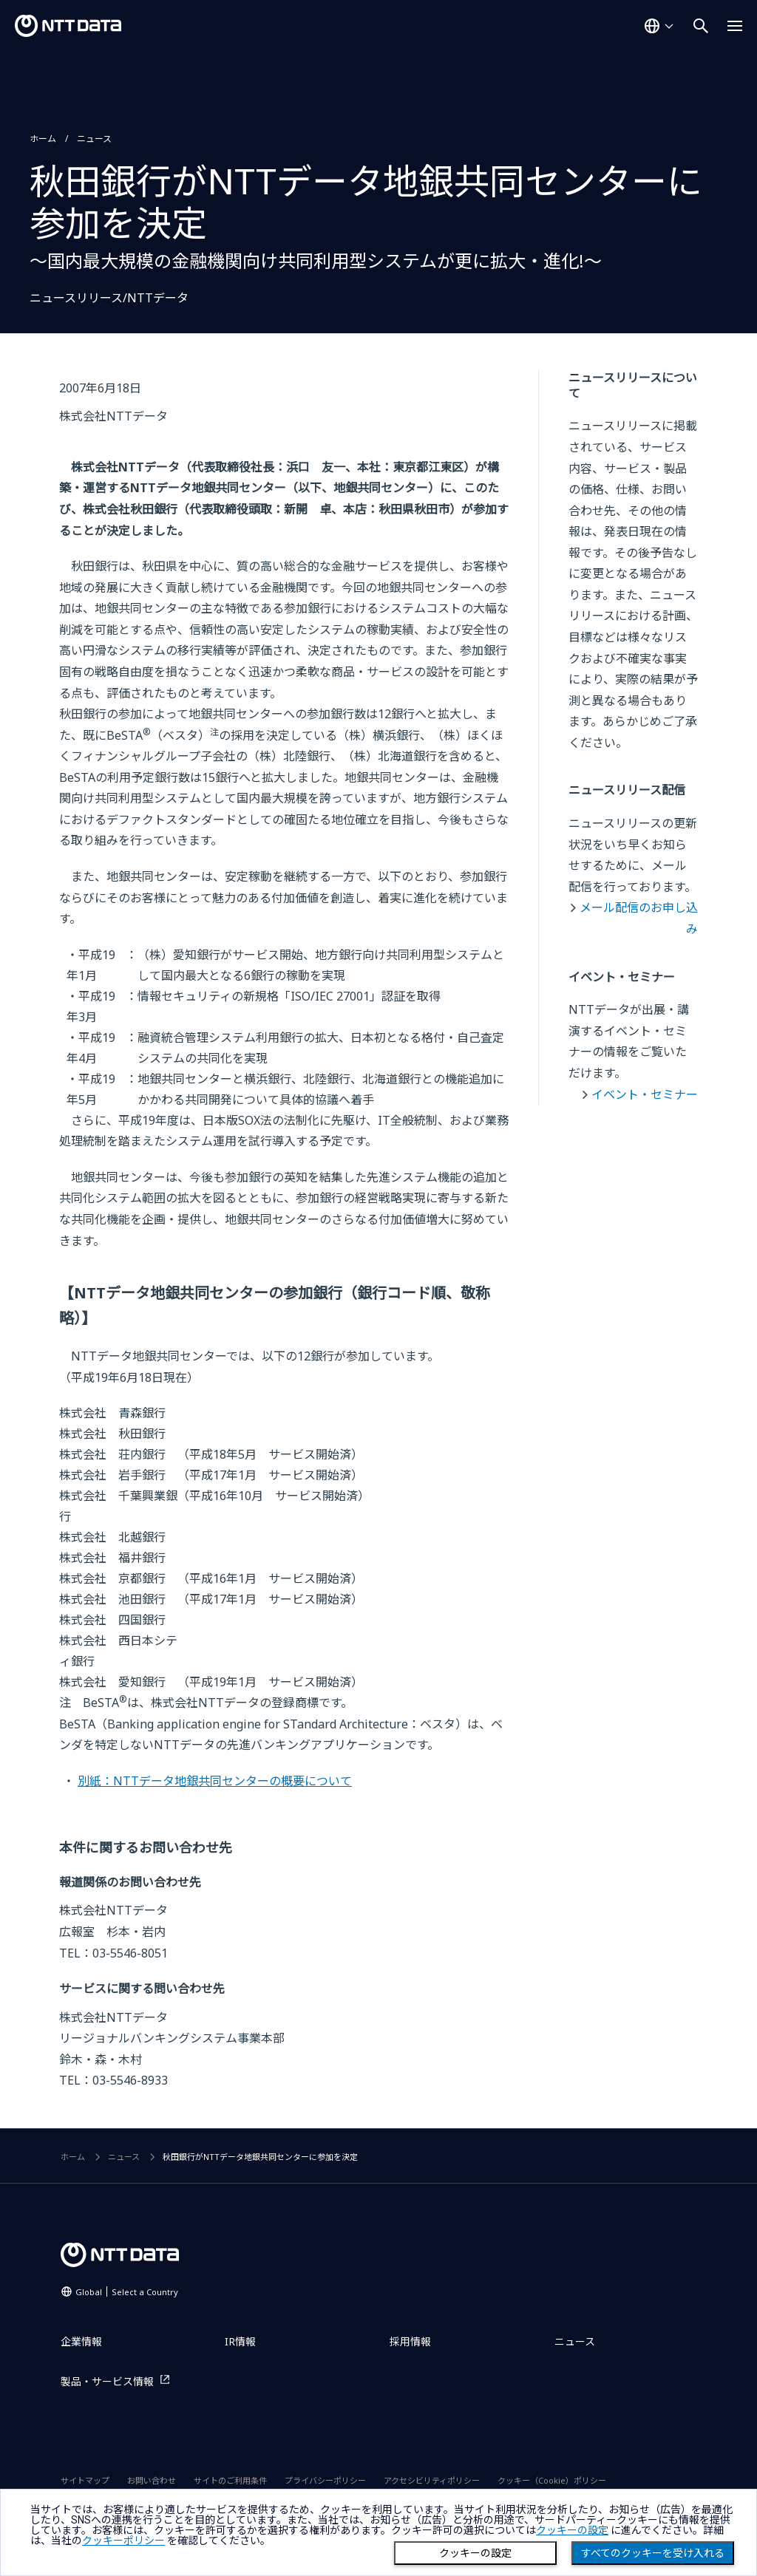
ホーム (43, 138)
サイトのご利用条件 (230, 2480)
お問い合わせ (151, 2480)
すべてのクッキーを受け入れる (652, 2553)
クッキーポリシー (123, 2540)
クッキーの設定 (475, 2553)
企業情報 (81, 2341)
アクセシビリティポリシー (432, 2480)
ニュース (94, 138)
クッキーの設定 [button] (572, 2530)
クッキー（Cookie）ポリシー (552, 2480)
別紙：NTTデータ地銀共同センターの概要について (215, 1781)
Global (126, 2291)
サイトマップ (85, 2480)
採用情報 (410, 2341)
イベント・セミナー (644, 1094)
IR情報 (240, 2341)
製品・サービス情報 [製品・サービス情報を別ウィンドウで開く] (107, 2381)
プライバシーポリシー (325, 2480)
